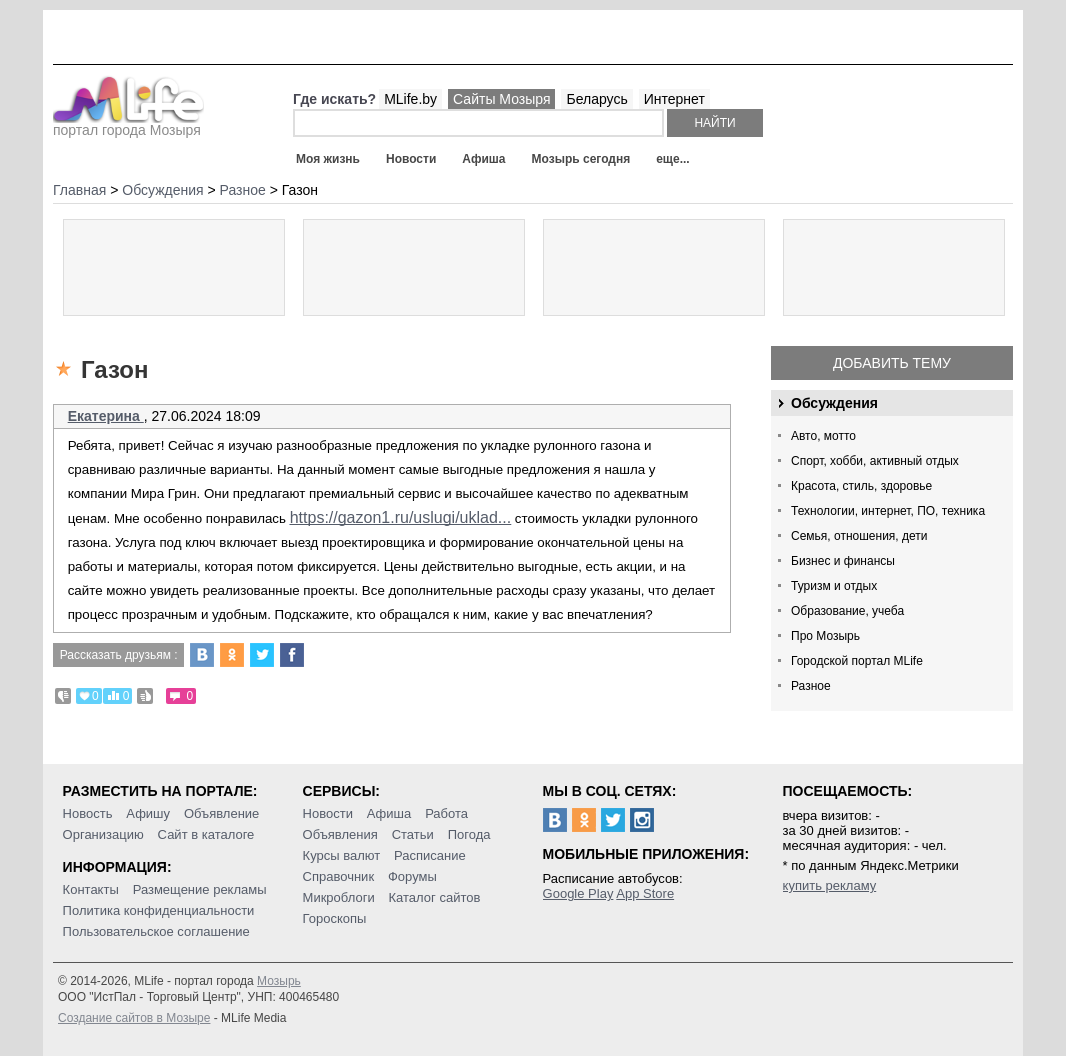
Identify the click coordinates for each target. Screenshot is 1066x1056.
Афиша (483, 159)
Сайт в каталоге (206, 834)
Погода (469, 834)
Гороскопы (335, 918)
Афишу (148, 813)
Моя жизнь (328, 159)
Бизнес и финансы (843, 561)
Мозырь (279, 981)
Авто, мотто (823, 436)
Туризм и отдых (834, 586)
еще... (672, 159)
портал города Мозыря (128, 124)
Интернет (674, 99)
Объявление (221, 813)
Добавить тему (892, 363)
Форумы (412, 876)
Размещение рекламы (200, 889)
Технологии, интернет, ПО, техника (888, 511)
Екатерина (106, 416)
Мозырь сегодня (581, 159)
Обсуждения (834, 403)
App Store (645, 893)
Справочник (339, 876)
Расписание (430, 855)
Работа (446, 813)
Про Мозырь (825, 636)
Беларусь (596, 99)
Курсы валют (342, 855)
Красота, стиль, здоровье (861, 486)
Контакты (91, 889)
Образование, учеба (847, 611)
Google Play (578, 893)
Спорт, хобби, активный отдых (875, 461)
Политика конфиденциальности (159, 910)
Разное (811, 686)
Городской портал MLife (857, 661)
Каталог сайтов (435, 897)
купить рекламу (830, 885)
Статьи (413, 834)
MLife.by (410, 99)
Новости (411, 159)
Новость (88, 813)
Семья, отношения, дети (859, 536)
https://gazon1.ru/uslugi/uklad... (400, 517)
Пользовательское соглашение (156, 931)
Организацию (103, 834)
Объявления (340, 834)
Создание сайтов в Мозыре (134, 1018)
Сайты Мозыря (501, 99)
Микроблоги (339, 897)
